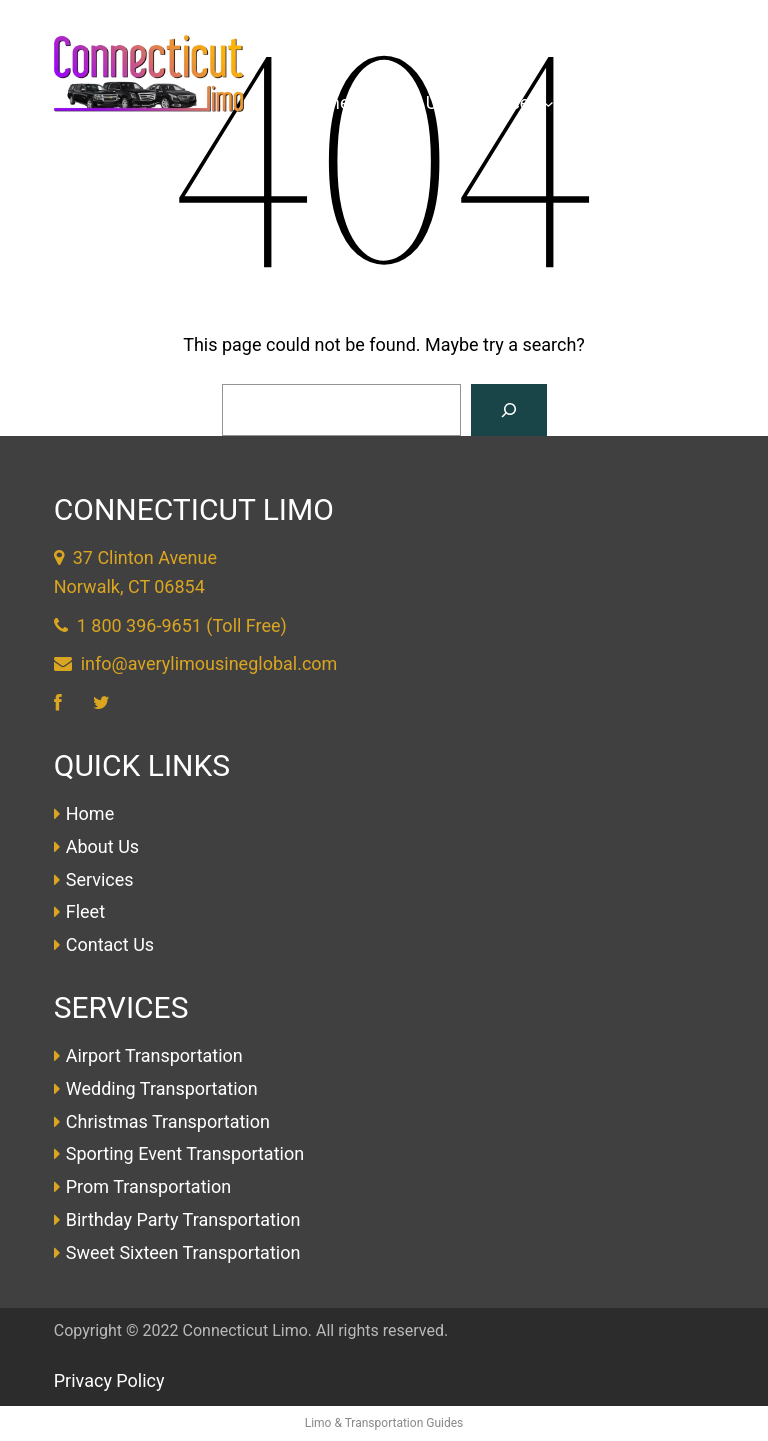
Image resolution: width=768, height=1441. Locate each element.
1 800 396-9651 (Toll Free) (182, 625)
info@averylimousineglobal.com (209, 663)
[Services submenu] (548, 103)
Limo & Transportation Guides (384, 1423)
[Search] (509, 410)
